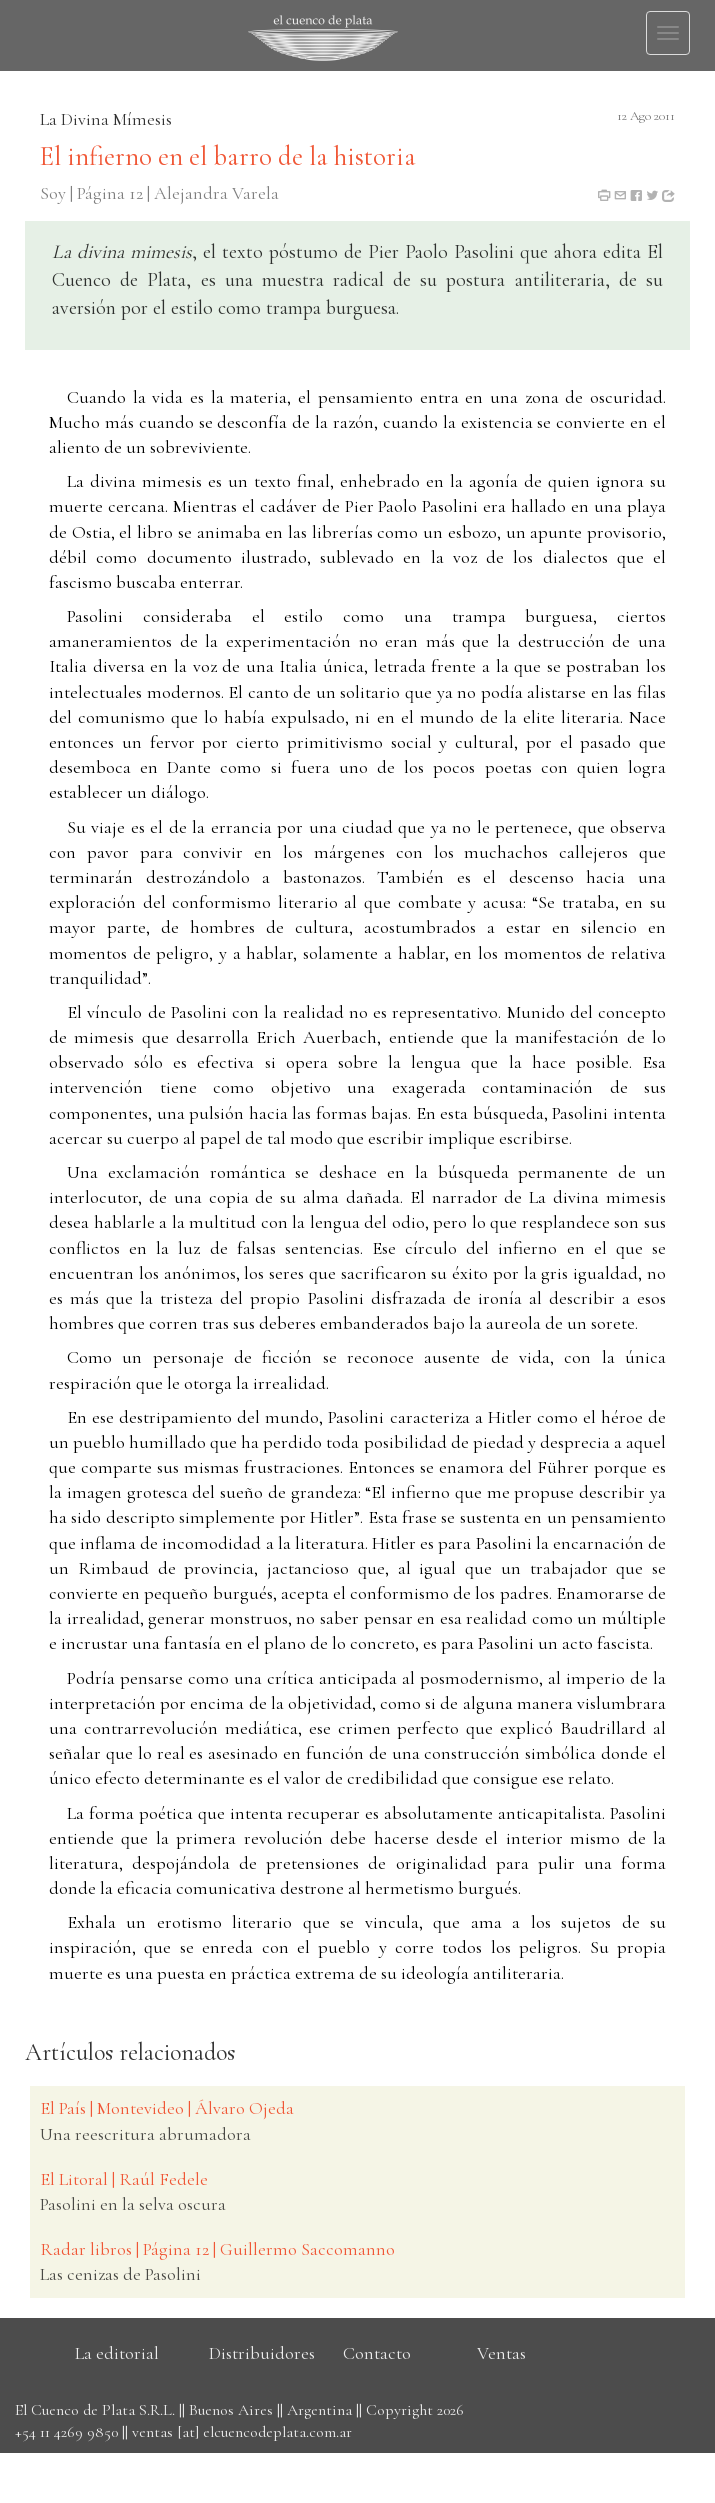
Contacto (377, 2353)
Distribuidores (262, 2353)
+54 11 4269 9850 (66, 2432)
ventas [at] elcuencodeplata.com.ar (242, 2432)
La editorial (117, 2353)
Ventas (501, 2353)
